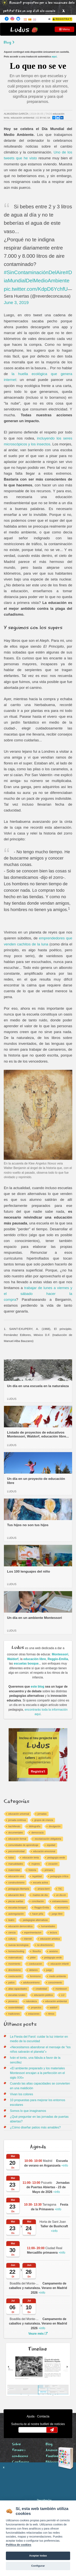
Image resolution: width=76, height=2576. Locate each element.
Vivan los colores (21, 2094)
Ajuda (30, 2416)
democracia (37, 1832)
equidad (51, 1845)
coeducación (14, 1976)
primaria (49, 1870)
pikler (33, 1957)
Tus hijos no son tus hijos (27, 1525)
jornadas (42, 1814)
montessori (61, 1989)
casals (50, 11)
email (24, 2430)
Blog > (9, 42)
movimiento (14, 1964)
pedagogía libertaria (18, 1889)
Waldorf (12, 1659)
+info (48, 2187)
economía (63, 1907)
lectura (53, 1932)
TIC (60, 1889)
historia (32, 1870)
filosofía (37, 1951)
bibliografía (34, 1826)
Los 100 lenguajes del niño (28, 1571)
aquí (54, 56)
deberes (33, 1970)
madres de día (40, 1895)
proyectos (36, 2007)
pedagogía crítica (59, 1876)
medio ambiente (57, 1976)
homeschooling (16, 1951)
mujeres (35, 1864)
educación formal (17, 1839)
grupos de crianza (43, 1820)
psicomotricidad (16, 1851)
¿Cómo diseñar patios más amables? (35, 2127)
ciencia (11, 1932)
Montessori (60, 1654)
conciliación (38, 1901)
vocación (53, 1864)
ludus (11, 1857)
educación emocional (44, 1851)
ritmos (51, 2013)
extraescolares (60, 1901)
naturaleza (31, 2001)
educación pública (43, 1995)
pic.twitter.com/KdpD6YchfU (36, 289)
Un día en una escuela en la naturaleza (38, 1386)
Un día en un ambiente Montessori (34, 1618)
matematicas (15, 1957)
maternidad (14, 1870)
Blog (49, 2444)
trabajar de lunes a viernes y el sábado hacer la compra (38, 1294)
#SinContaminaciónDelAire (34, 272)
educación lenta (30, 1857)
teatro (11, 1920)
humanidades (48, 1926)
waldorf (53, 2007)
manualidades (15, 1864)
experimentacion (32, 1932)
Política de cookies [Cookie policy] (18, 2544)
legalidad (37, 1876)
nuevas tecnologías (18, 1945)
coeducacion (35, 1964)
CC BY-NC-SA (43, 118)
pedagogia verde (53, 1957)
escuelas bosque (26, 1663)
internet (28, 1939)
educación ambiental (22, 117)
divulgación (55, 1826)
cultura (11, 1939)
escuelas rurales (16, 1995)
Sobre (16, 2444)
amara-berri (44, 1889)
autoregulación (16, 1914)
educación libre (34, 1659)
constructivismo (16, 1882)
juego (49, 1970)
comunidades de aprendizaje (23, 1845)
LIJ (62, 1995)
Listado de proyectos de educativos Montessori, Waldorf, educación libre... (38, 1434)
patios (11, 1982)
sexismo (53, 1951)
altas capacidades (17, 1989)
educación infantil (60, 1964)
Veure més (38, 2333)
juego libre (57, 1914)
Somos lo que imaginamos (28, 2110)
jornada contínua (17, 1820)
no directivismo (45, 1945)
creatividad (41, 1989)
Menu (64, 29)
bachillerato (14, 1826)
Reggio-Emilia (58, 1659)
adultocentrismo (31, 1982)
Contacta (43, 2416)
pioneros (12, 2001)
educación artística (50, 1939)
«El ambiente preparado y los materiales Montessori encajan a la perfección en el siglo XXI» (37, 2073)
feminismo (35, 1976)
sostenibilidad (15, 2007)
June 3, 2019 (16, 302)
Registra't (62, 19)
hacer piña (37, 1914)
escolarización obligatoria (48, 1839)
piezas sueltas (15, 1901)
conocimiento (55, 1982)
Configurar (38, 2565)
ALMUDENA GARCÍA (16, 113)
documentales (15, 1832)
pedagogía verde (56, 1857)
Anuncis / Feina (58, 2450)
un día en (61, 1895)
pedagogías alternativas (35, 1920)
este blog (37, 1686)
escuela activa (40, 1882)
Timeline (52, 2456)
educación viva (16, 1876)
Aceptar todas (38, 2555)
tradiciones (14, 2013)
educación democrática (20, 1926)
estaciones (33, 2013)
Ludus (19, 30)
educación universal (18, 1814)
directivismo (14, 1970)
